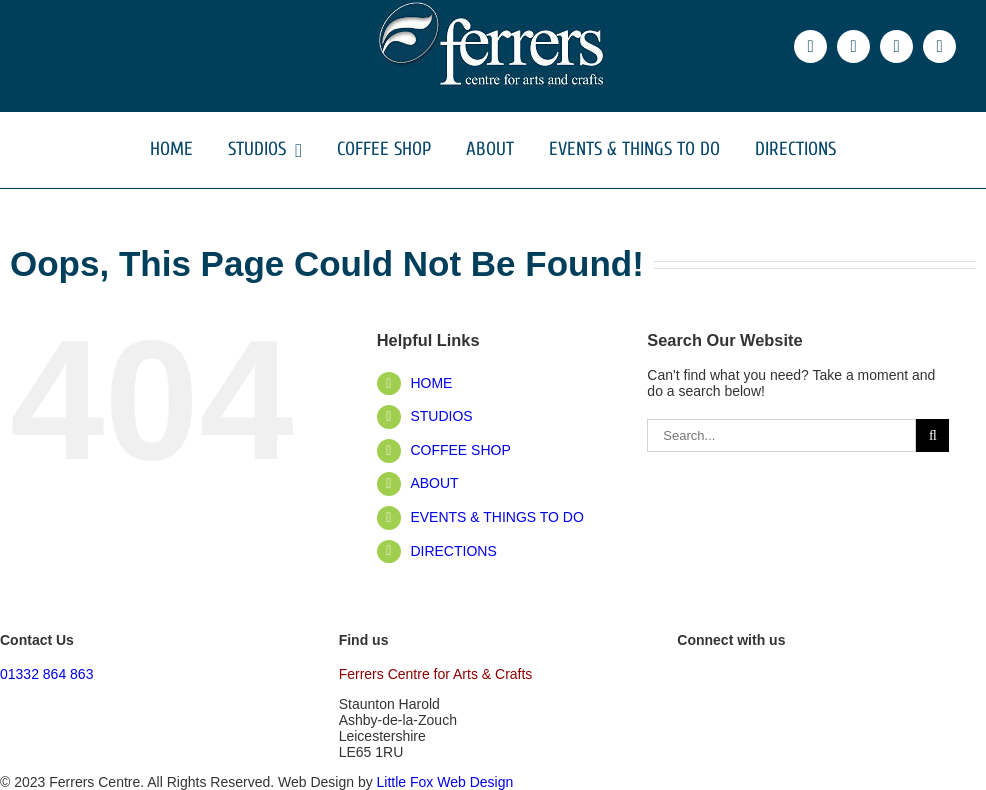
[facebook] (810, 46)
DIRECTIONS (453, 551)
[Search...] (781, 435)
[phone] (939, 46)
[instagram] (896, 46)
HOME (431, 383)
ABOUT (434, 483)
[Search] (932, 435)
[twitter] (853, 46)
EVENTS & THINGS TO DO (496, 517)
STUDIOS (441, 416)
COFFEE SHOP (460, 450)
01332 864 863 (46, 674)
